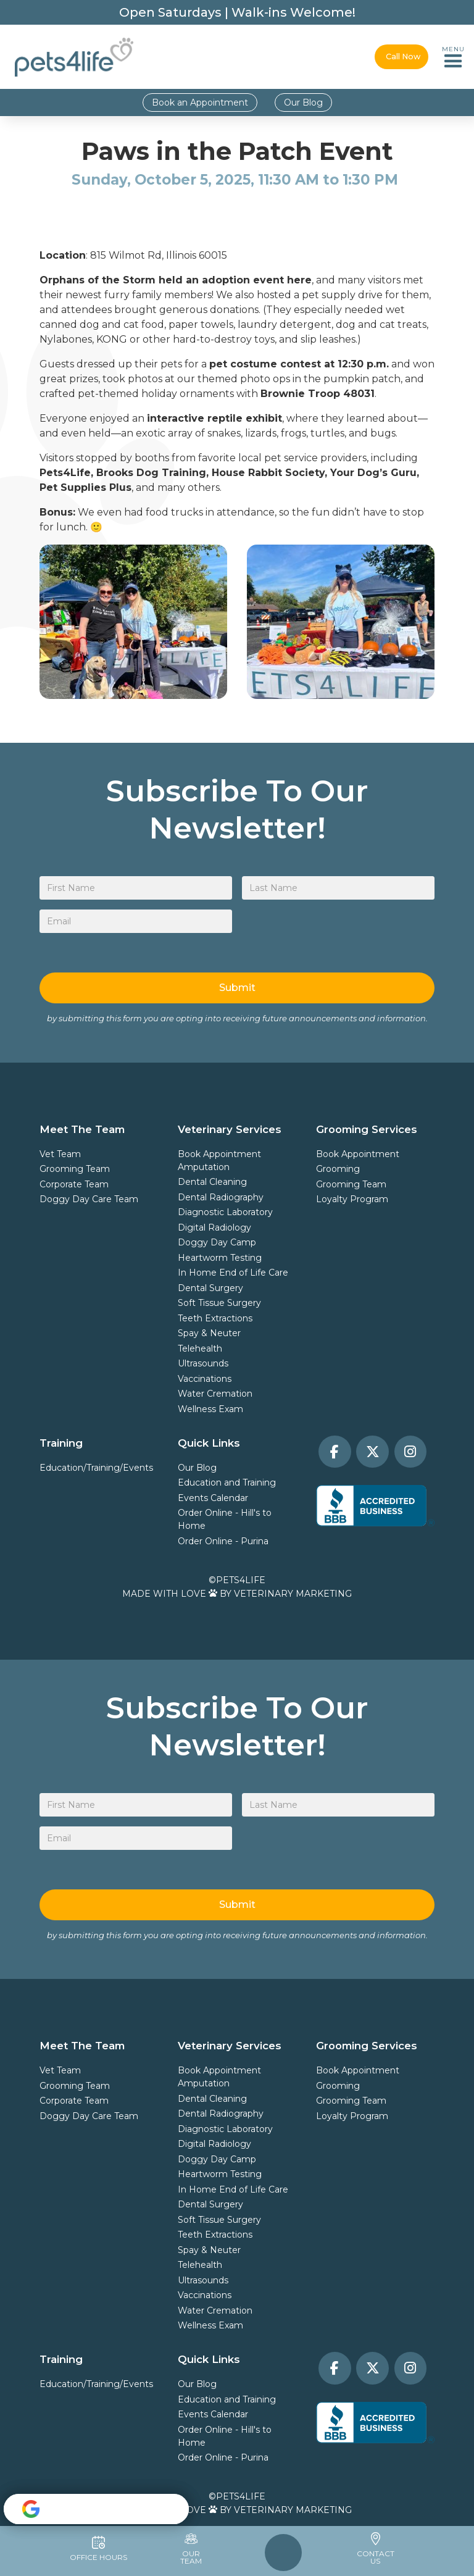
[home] (74, 57)
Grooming (338, 1168)
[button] (453, 57)
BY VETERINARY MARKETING (286, 1593)
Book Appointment (219, 1154)
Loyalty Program (352, 1199)
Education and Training (227, 1482)
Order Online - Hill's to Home (225, 1519)
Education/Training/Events (96, 1467)
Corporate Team (74, 1184)
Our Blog (303, 102)
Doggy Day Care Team (89, 1199)
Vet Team (60, 1154)
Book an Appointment (200, 102)
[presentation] (336, 934)
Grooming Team (75, 1168)
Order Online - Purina (223, 1541)
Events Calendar (213, 1497)
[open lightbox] (133, 622)
